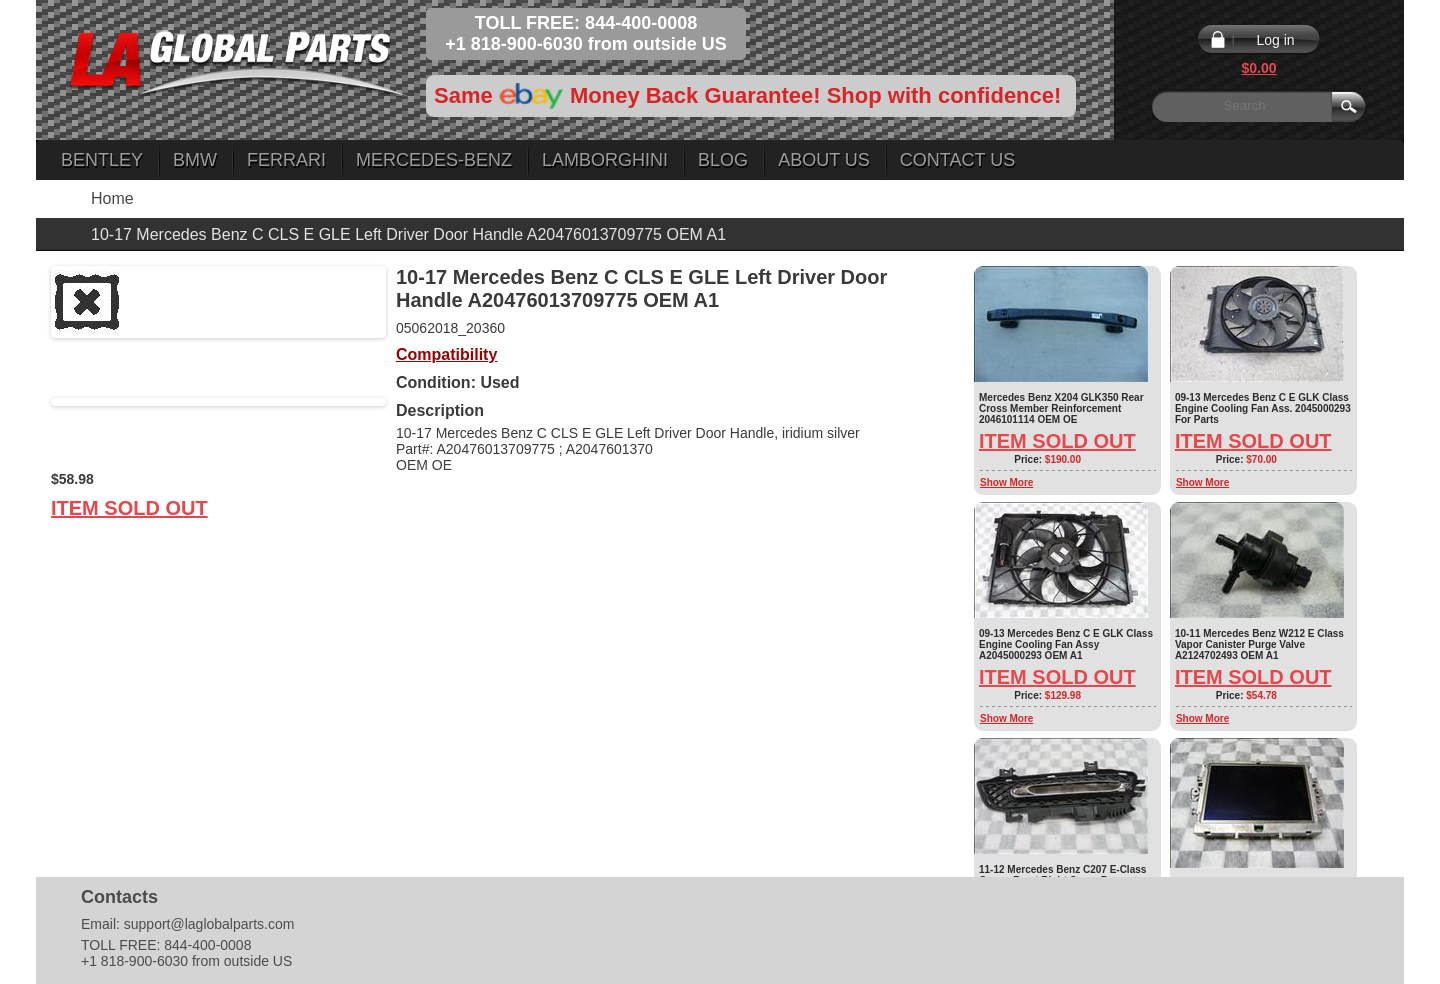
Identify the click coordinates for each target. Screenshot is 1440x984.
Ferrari (286, 160)
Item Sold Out (129, 508)
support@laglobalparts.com (209, 924)
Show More (1006, 482)
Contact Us (957, 160)
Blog (723, 160)
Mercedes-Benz (434, 160)
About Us (824, 160)
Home (112, 198)
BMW (195, 160)
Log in (1275, 40)
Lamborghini (605, 160)
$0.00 (1258, 68)
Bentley (102, 160)
